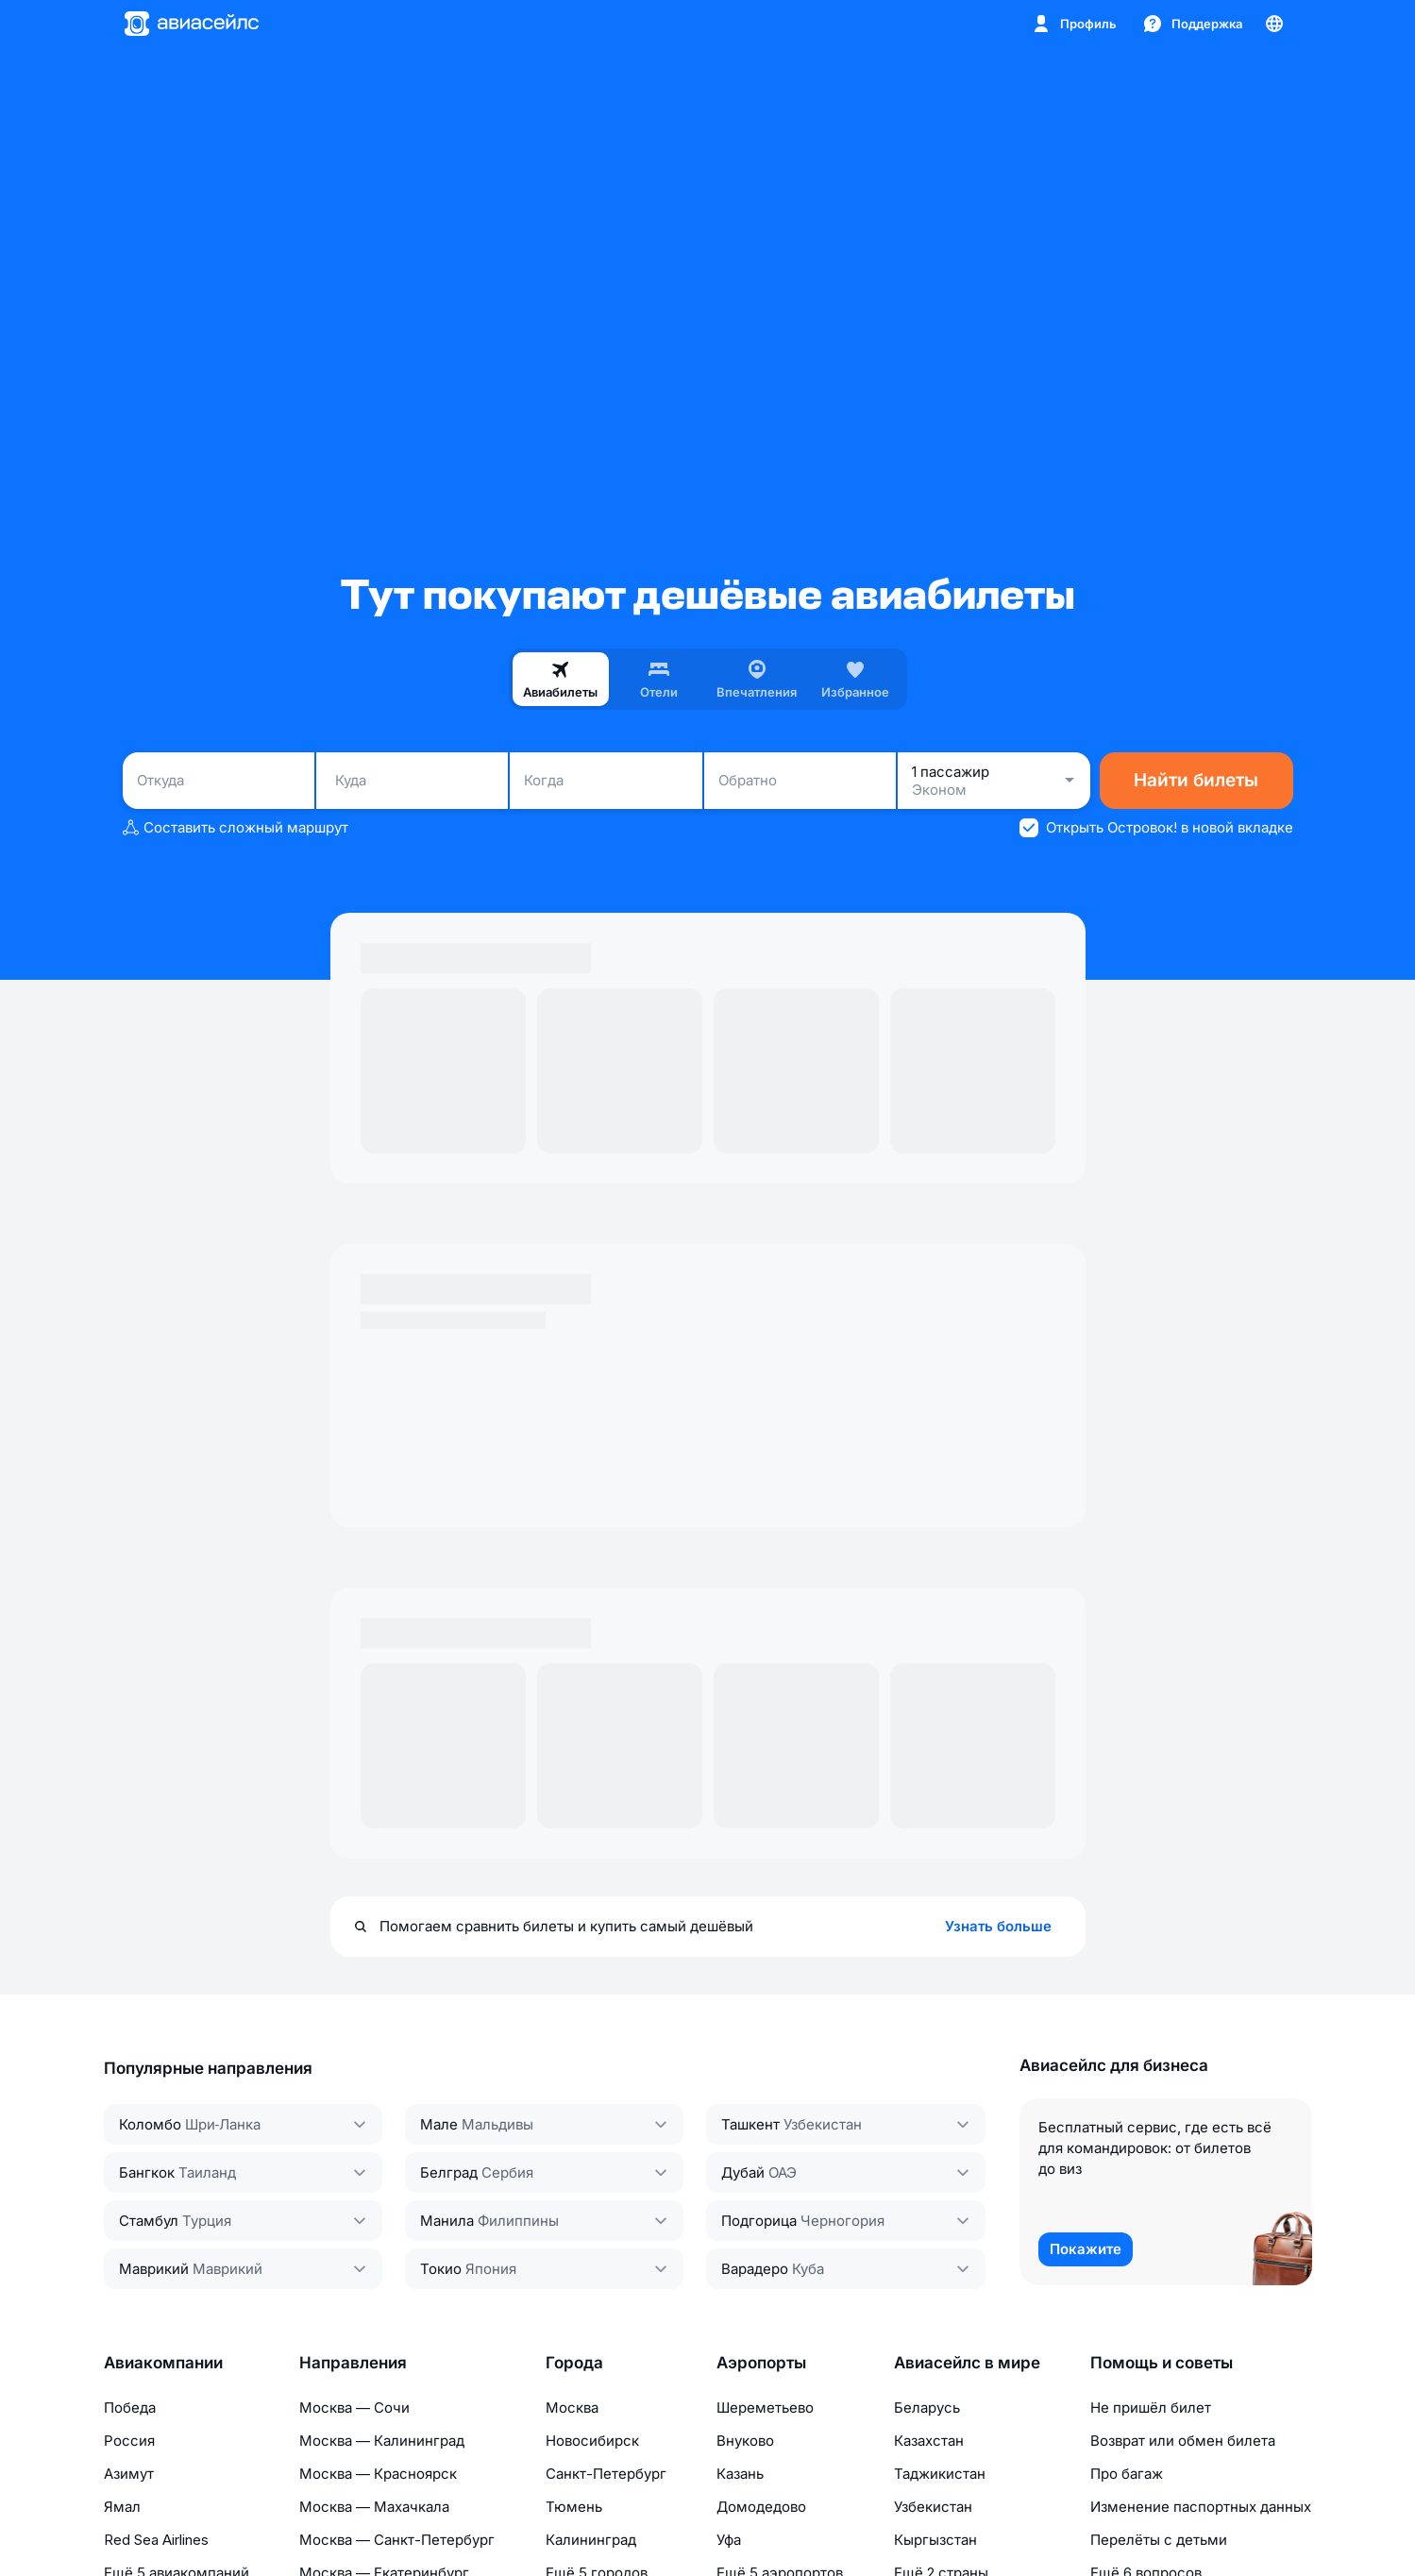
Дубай (743, 2172)
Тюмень (574, 2507)
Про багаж (1126, 2474)
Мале (439, 2124)
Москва (572, 2407)
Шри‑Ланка (223, 2124)
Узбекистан (822, 2124)
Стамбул (148, 2221)
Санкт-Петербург (606, 2474)
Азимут (129, 2474)
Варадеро (754, 2269)
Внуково (745, 2441)
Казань (740, 2474)
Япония (490, 2269)
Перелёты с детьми (1158, 2540)
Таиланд (207, 2172)
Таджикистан (939, 2474)
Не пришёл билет (1150, 2407)
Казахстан (929, 2441)
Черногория (842, 2221)
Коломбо (150, 2124)
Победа (130, 2407)
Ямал (122, 2507)
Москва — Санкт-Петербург (397, 2540)
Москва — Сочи (354, 2407)
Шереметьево (765, 2407)
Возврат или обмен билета (1182, 2441)
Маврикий (154, 2269)
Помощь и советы (1161, 2362)
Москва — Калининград (381, 2441)
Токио (441, 2269)
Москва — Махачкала (374, 2507)
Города (574, 2362)
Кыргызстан (935, 2540)
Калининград (591, 2540)
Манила (447, 2221)
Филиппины (518, 2221)
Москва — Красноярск (378, 2474)
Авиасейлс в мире (967, 2362)
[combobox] (218, 780)
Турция (206, 2221)
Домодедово (761, 2507)
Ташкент (750, 2124)
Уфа (728, 2540)
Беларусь (927, 2407)
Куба (808, 2269)
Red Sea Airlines (156, 2540)
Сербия (507, 2172)
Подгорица (759, 2221)
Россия (129, 2441)
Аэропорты (761, 2362)
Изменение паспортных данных (1200, 2507)
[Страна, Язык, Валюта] (1274, 24)
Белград (449, 2172)
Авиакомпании (163, 2362)
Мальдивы (497, 2124)
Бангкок (147, 2172)
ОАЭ (782, 2172)
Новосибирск (592, 2441)
